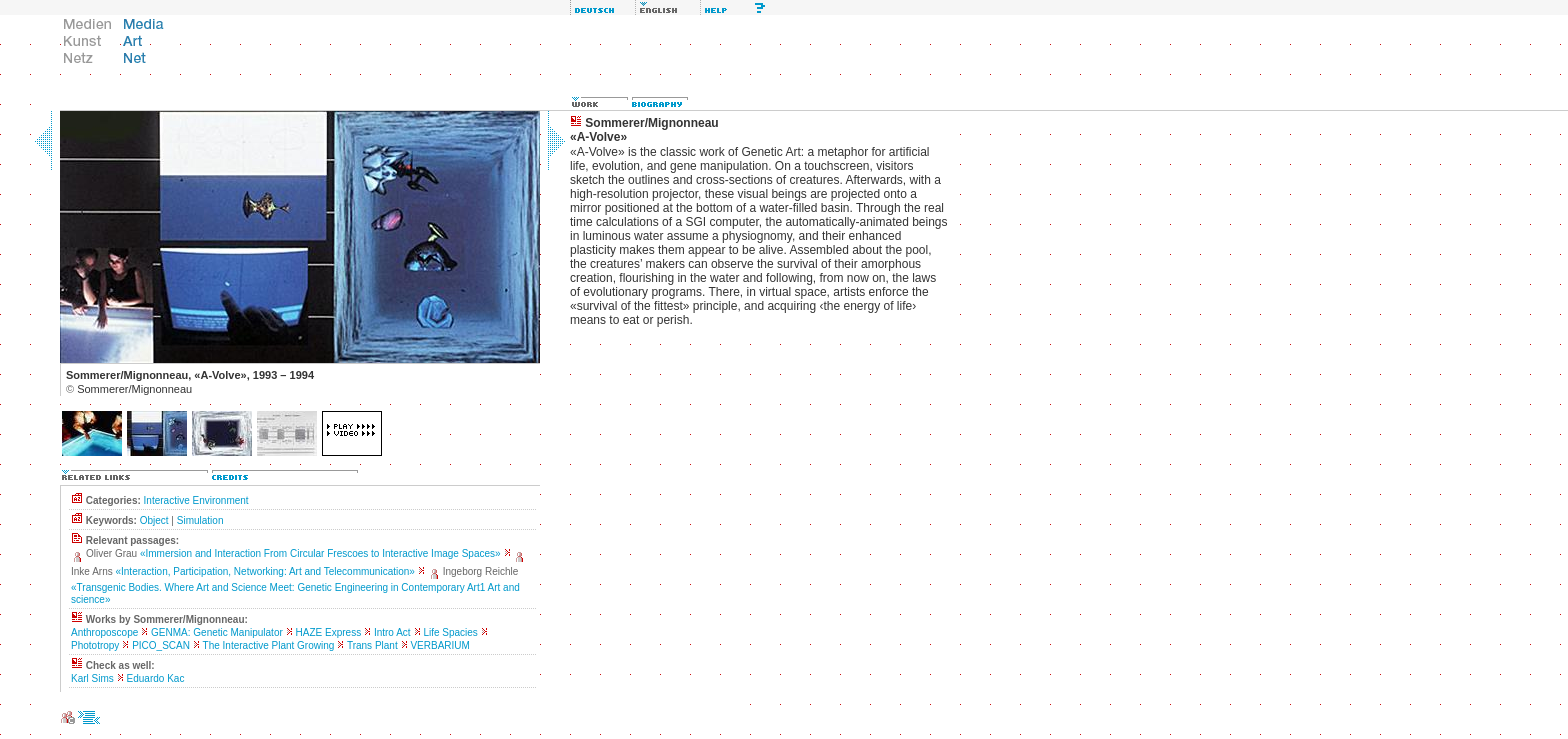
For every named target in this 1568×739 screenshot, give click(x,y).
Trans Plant (372, 645)
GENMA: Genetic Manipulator (217, 632)
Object (154, 520)
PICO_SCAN (161, 645)
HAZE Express (329, 632)
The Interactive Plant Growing (269, 645)
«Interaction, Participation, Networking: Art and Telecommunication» (264, 571)
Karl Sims (92, 678)
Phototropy (95, 645)
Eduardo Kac (156, 678)
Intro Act (392, 632)
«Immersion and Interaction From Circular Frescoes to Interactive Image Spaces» (320, 553)
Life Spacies (450, 632)
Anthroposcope (104, 632)
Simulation (200, 520)
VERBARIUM (439, 645)
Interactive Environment (196, 500)
